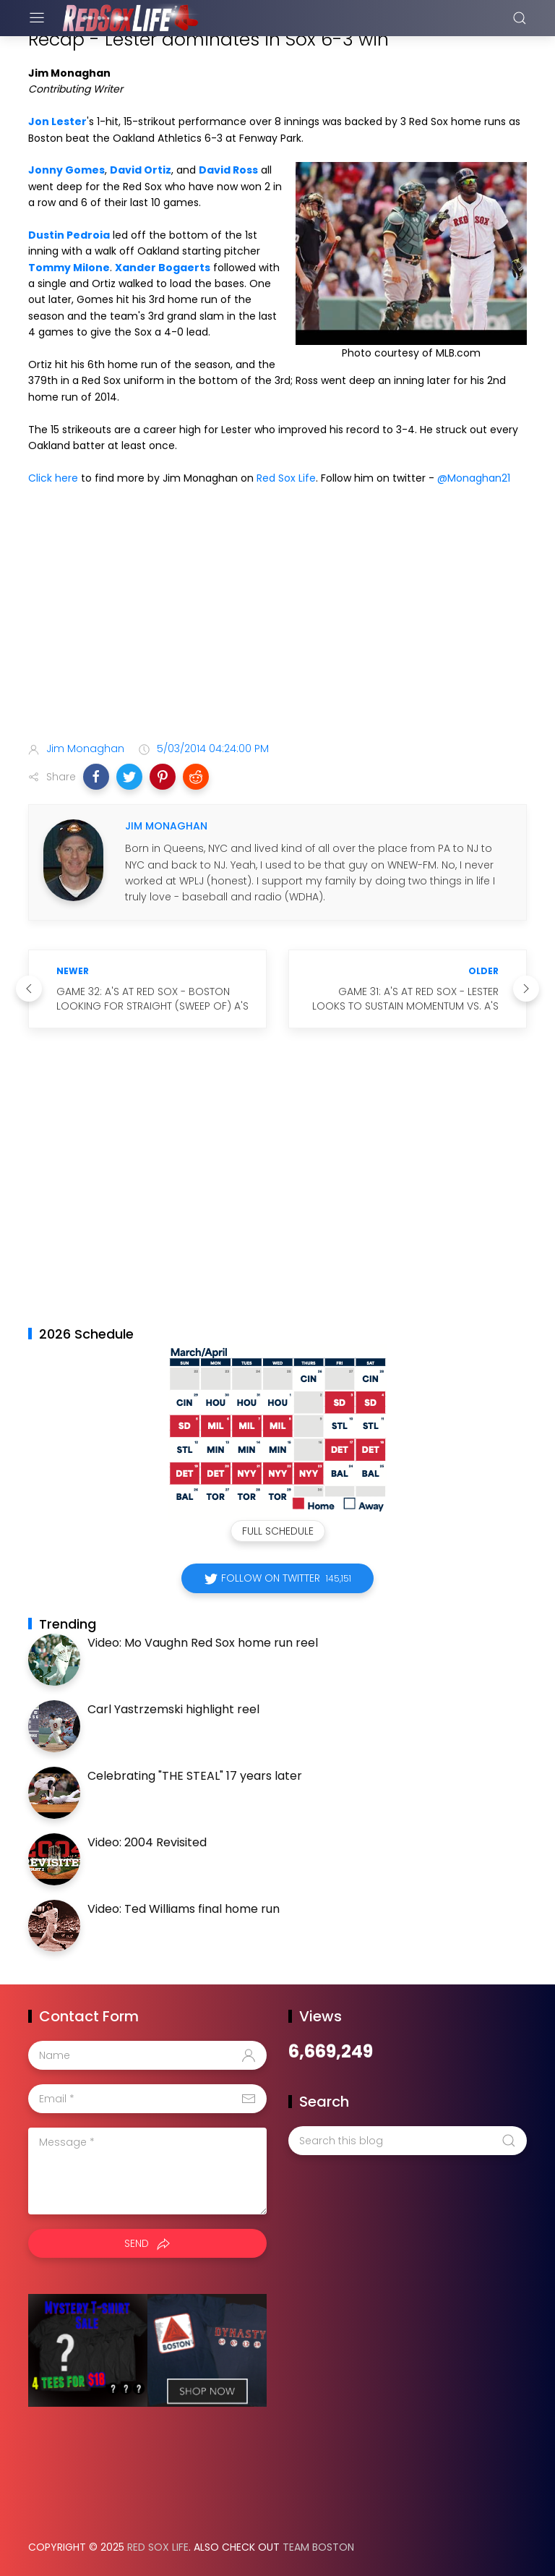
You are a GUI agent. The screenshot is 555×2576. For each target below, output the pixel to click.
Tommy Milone (69, 267)
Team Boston (318, 2547)
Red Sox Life (286, 478)
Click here (53, 478)
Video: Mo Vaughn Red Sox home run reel (202, 1642)
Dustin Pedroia (69, 235)
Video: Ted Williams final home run (183, 1909)
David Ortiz (140, 170)
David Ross (228, 170)
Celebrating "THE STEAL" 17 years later (194, 1775)
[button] (96, 777)
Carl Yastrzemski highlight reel (173, 1709)
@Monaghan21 (473, 478)
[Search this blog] (407, 2140)
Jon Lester (57, 121)
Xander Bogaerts (162, 267)
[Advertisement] (277, 616)
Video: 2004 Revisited (147, 1842)
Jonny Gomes (66, 170)
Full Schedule (278, 1531)
